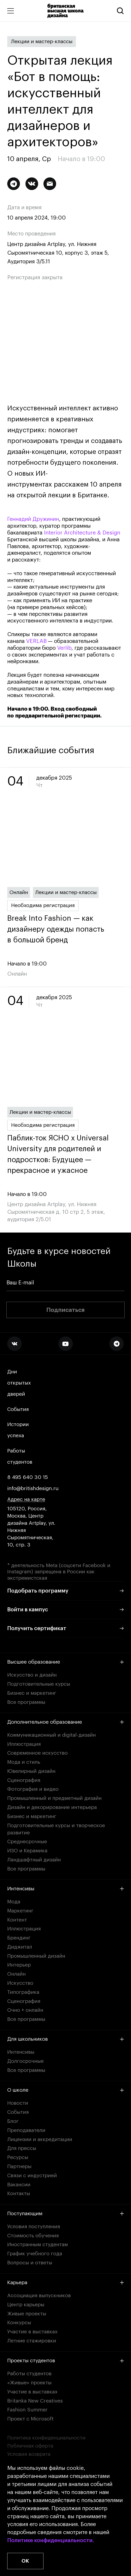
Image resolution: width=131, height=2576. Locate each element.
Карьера (65, 2282)
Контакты (18, 2193)
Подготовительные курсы (38, 1684)
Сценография (23, 1780)
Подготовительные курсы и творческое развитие (56, 1829)
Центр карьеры (25, 2304)
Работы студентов (19, 1456)
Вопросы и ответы (29, 2262)
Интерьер (19, 1964)
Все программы (26, 1702)
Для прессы (21, 2148)
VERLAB (36, 641)
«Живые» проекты (29, 2382)
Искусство (20, 1983)
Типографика (23, 1992)
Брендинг (19, 1937)
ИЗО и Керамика (27, 1850)
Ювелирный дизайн (31, 1771)
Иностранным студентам (37, 2244)
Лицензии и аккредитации (39, 2139)
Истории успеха (18, 1430)
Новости (17, 2103)
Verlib (64, 648)
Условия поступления (33, 2226)
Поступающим (65, 2213)
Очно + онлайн (25, 2010)
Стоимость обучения (33, 2235)
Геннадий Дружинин (33, 519)
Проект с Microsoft (30, 2418)
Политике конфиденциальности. (50, 2541)
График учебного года (34, 2253)
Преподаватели (26, 2130)
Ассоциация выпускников (39, 2295)
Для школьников (65, 2039)
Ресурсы (17, 2157)
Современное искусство (37, 1753)
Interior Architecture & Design (82, 533)
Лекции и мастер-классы (41, 41)
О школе (65, 2090)
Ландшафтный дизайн (34, 1859)
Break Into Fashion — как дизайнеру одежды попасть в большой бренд (65, 929)
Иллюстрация (24, 1744)
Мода (13, 1901)
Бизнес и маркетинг (31, 1693)
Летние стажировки (31, 2340)
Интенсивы (65, 1888)
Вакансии (18, 2184)
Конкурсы (19, 2322)
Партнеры (19, 2166)
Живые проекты (26, 2313)
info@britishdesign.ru (33, 1488)
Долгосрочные (25, 2061)
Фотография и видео (33, 1789)
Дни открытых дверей (19, 1383)
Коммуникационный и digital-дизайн (51, 1735)
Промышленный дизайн (36, 1956)
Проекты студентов (65, 2360)
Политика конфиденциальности (46, 2437)
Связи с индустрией (32, 2175)
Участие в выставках (32, 2331)
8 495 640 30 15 (27, 1477)
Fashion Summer (27, 2409)
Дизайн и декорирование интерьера (52, 1807)
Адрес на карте (26, 1499)
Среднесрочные (27, 1841)
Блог (13, 2121)
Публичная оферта (30, 2445)
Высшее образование (65, 1661)
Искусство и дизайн (32, 1674)
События (18, 1409)
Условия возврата (28, 2454)
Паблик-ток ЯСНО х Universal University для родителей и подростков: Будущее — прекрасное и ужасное (65, 1154)
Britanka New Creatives (35, 2400)
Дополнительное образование (65, 1722)
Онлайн (19, 892)
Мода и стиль (23, 1762)
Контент (17, 1919)
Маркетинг (20, 1910)
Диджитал (19, 1946)
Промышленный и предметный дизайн (54, 1798)
